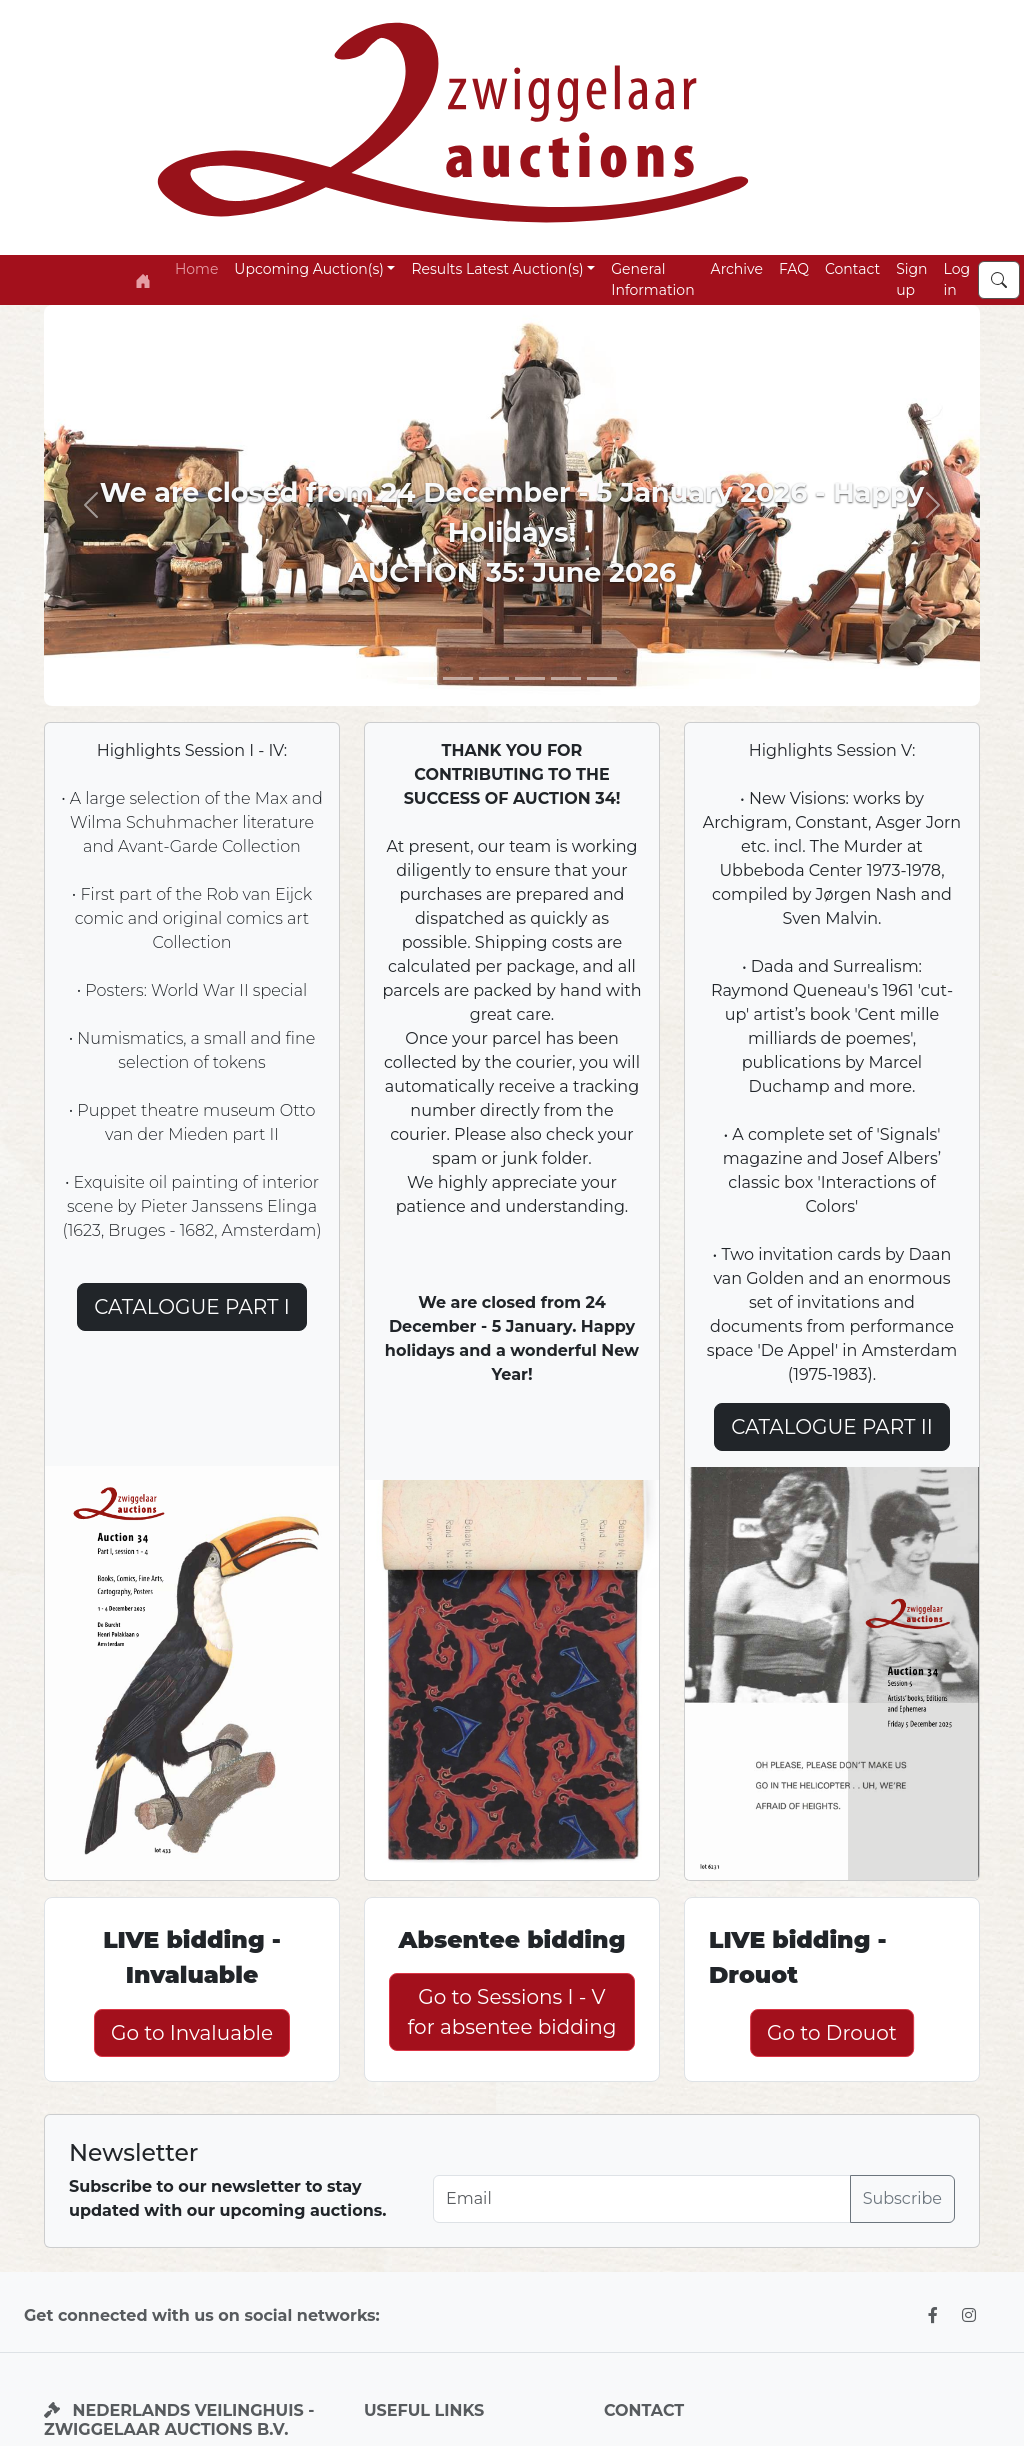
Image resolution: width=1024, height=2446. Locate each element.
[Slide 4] (566, 678)
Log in (957, 279)
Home (196, 269)
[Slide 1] (422, 678)
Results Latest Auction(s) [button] (497, 269)
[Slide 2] (458, 678)
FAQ (794, 269)
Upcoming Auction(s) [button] (308, 269)
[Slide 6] (602, 678)
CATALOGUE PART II (832, 1427)
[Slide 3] (494, 678)
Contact (852, 269)
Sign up (911, 279)
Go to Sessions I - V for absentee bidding (512, 2012)
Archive (737, 269)
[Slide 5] (530, 678)
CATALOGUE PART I (192, 1307)
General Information (652, 279)
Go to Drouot (832, 2033)
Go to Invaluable (192, 2033)
